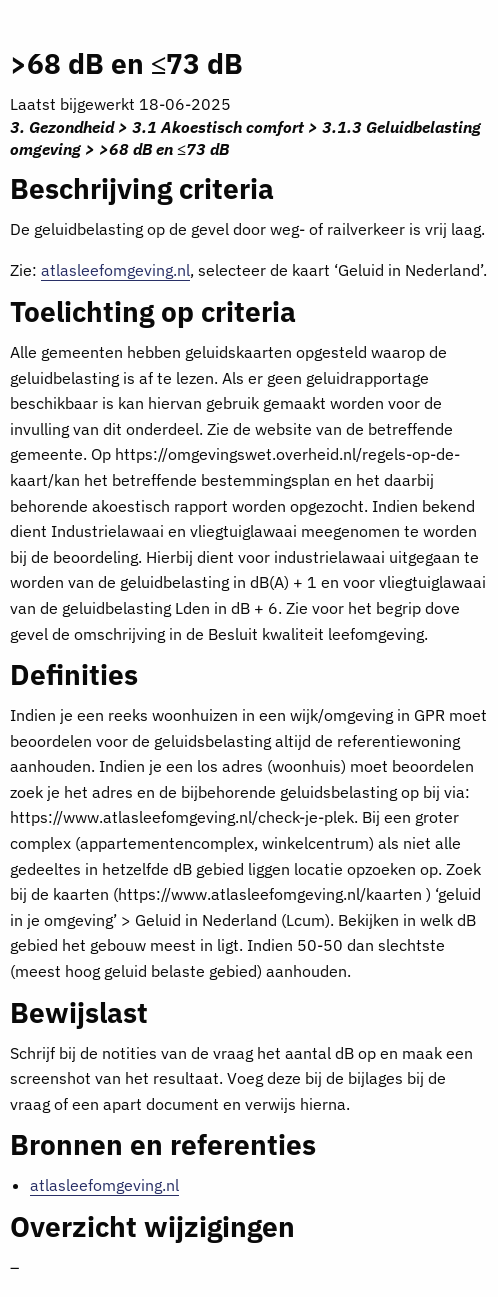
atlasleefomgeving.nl (115, 270)
